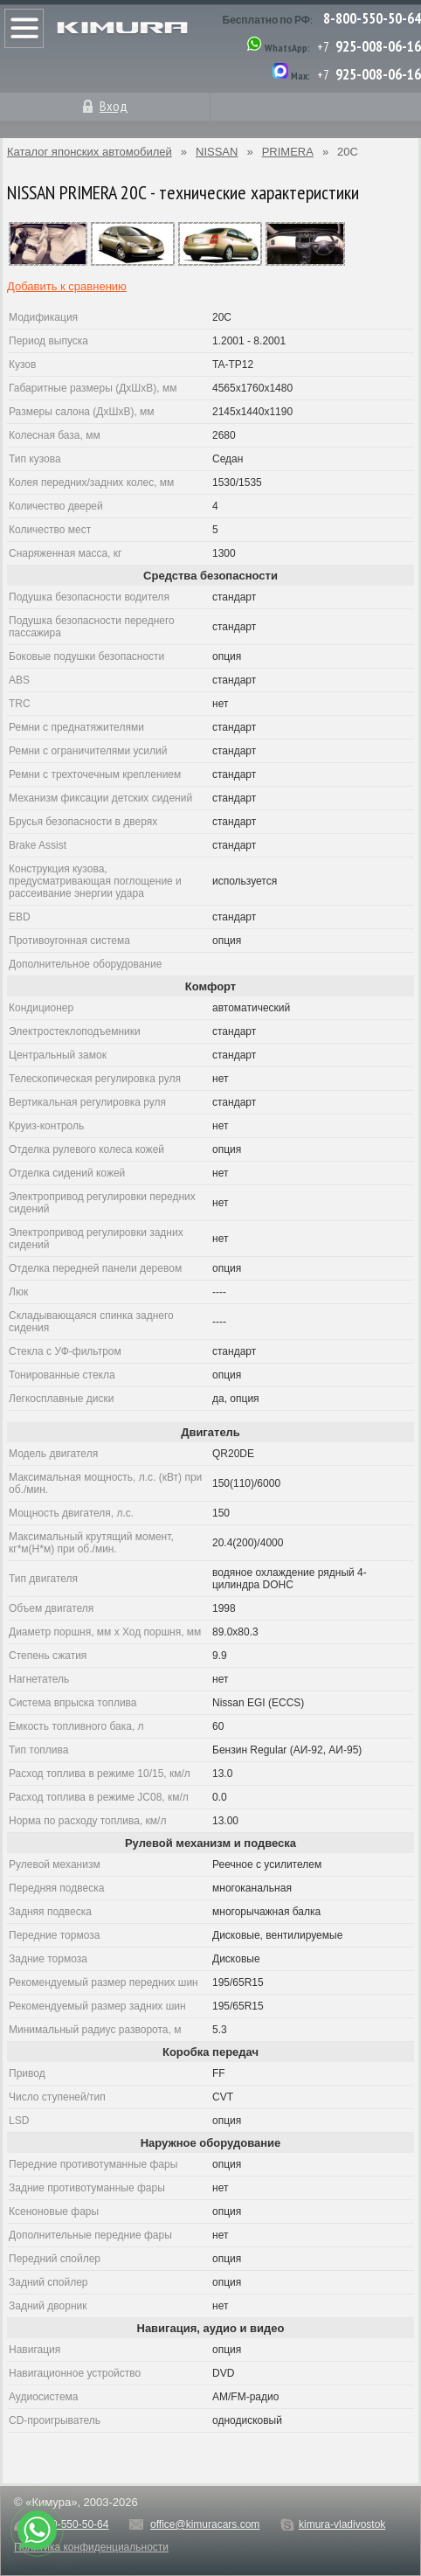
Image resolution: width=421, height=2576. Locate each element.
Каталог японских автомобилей (89, 151)
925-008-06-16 (378, 46)
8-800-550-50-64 (372, 18)
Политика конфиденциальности (91, 2547)
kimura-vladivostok (342, 2524)
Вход (114, 106)
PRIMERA (288, 151)
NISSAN (217, 151)
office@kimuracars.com (204, 2524)
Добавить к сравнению (67, 286)
